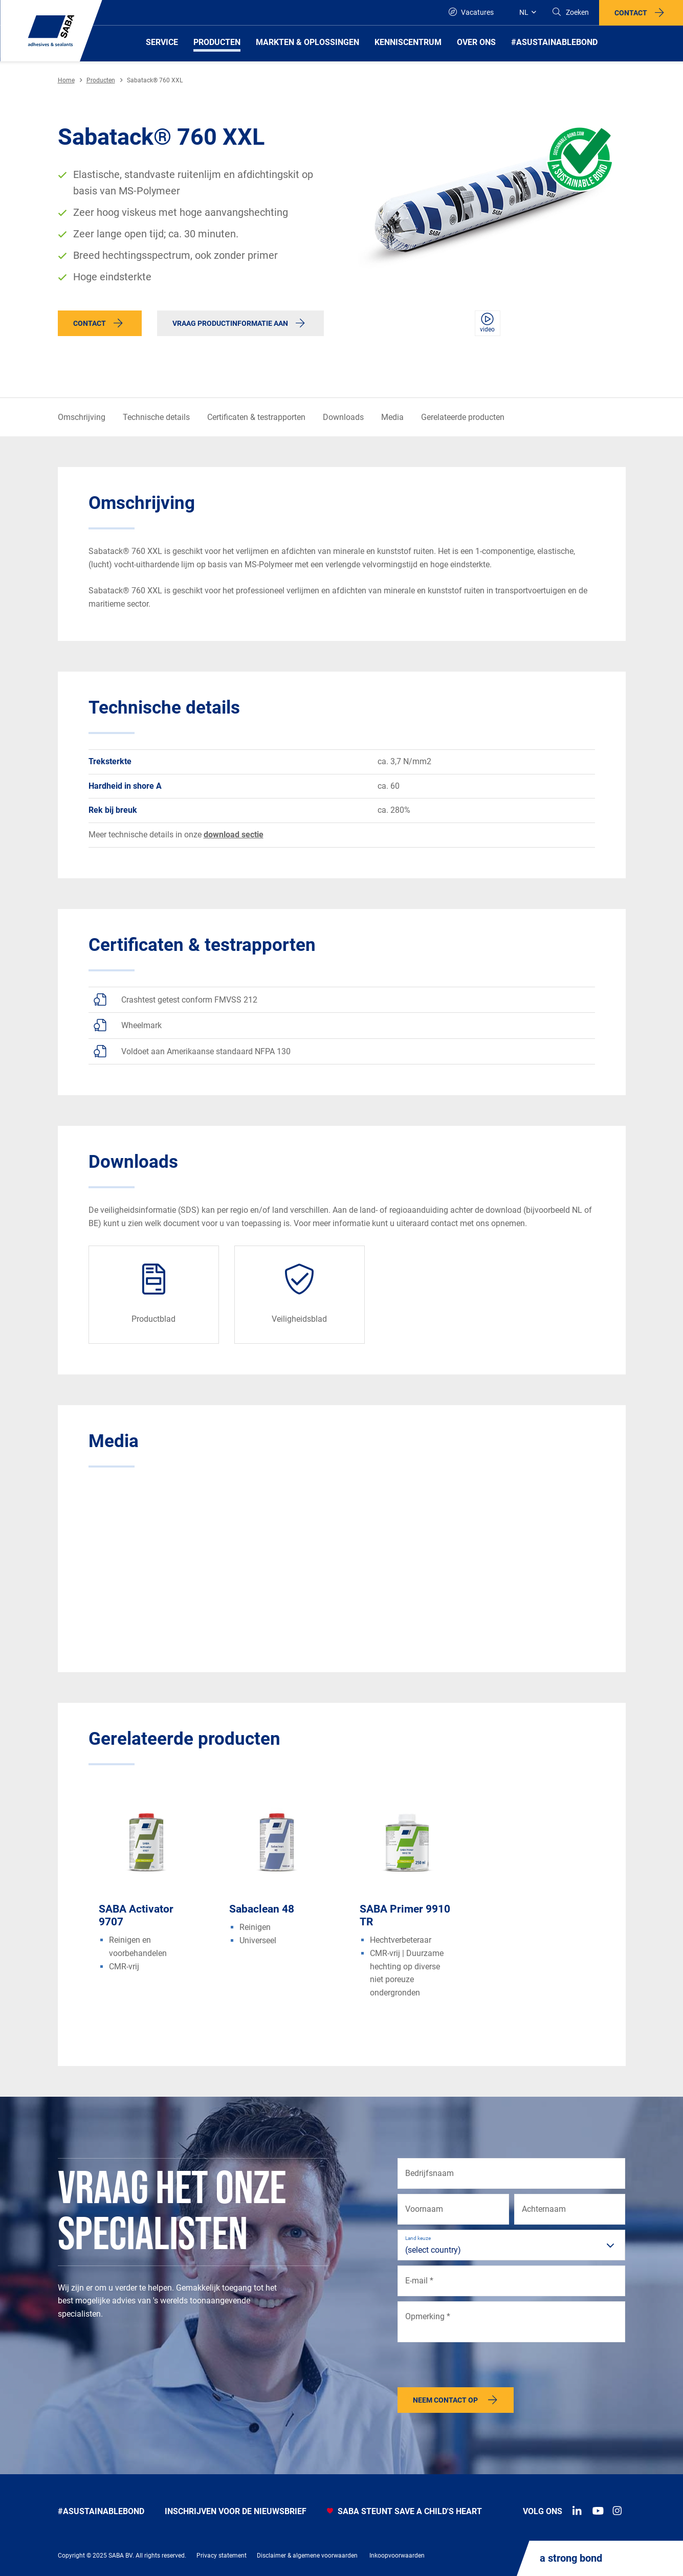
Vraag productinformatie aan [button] (230, 323)
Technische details (156, 417)
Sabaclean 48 (261, 1909)
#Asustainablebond (101, 2511)
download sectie (233, 834)
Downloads (343, 417)
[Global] (522, 12)
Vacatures (471, 12)
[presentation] (475, 2367)
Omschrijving (81, 417)
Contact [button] (630, 13)
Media (392, 417)
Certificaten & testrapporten (256, 417)
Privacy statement (221, 2555)
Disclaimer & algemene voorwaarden (307, 2555)
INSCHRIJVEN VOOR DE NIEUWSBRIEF (235, 2511)
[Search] (570, 12)
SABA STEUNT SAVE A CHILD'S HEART (404, 2511)
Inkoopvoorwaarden (397, 2555)
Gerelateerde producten (462, 417)
